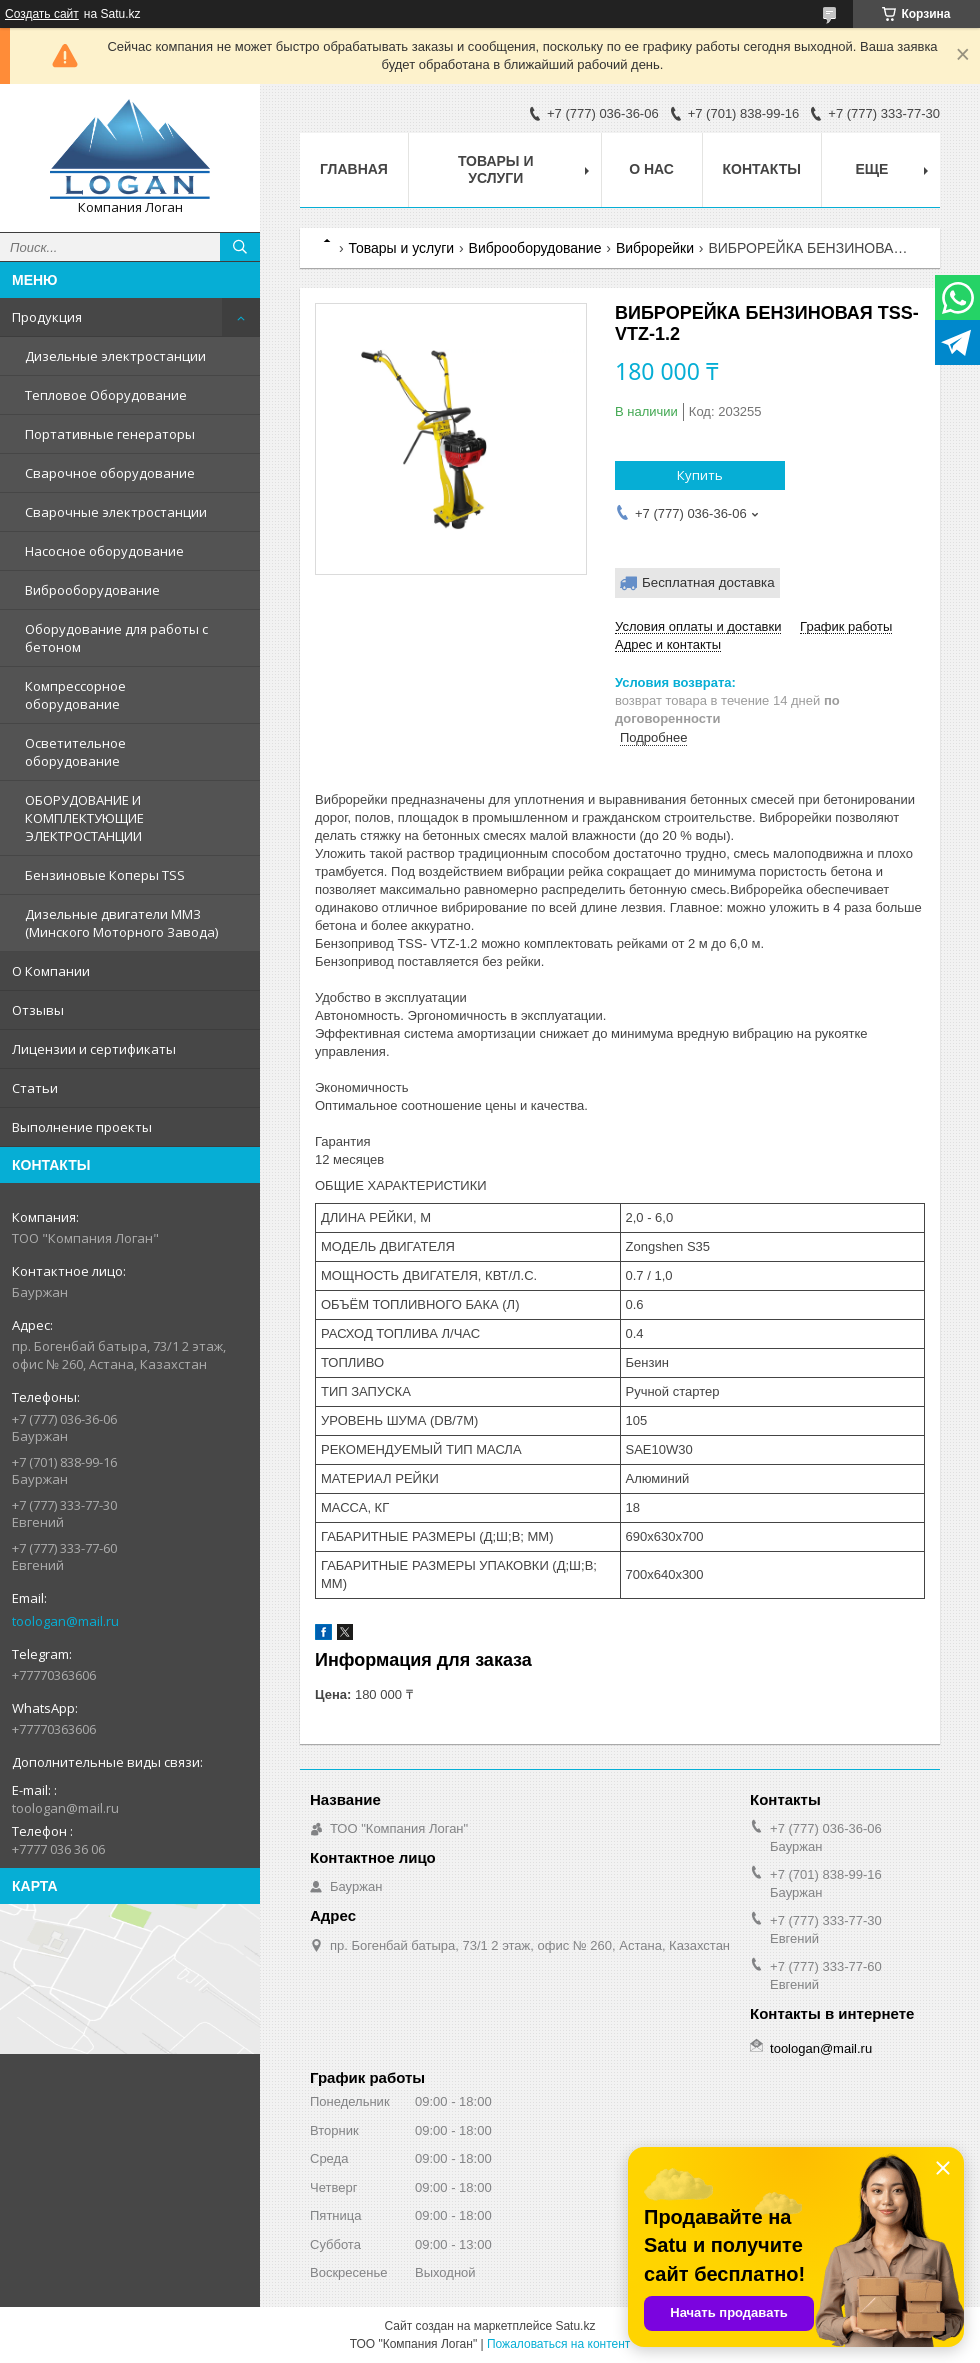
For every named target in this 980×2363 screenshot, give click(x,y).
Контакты (762, 169)
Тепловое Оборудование (106, 395)
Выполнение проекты (82, 1127)
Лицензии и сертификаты (94, 1049)
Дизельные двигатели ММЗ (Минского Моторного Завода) (121, 923)
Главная (354, 169)
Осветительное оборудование (75, 752)
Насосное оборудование (104, 551)
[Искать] (240, 247)
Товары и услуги (496, 169)
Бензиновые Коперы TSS (105, 875)
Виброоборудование (92, 590)
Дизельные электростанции (115, 356)
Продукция (47, 317)
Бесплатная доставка (708, 582)
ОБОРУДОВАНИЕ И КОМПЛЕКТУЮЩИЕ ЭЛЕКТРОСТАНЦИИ (84, 818)
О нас (651, 169)
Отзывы (38, 1010)
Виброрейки (655, 248)
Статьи (35, 1088)
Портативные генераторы (110, 434)
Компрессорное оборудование (75, 695)
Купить (700, 475)
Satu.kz (575, 2326)
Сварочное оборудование (110, 473)
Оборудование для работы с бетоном (116, 638)
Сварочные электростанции (116, 512)
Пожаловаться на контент (558, 2344)
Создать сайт (42, 14)
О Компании (51, 971)
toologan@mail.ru (65, 1621)
